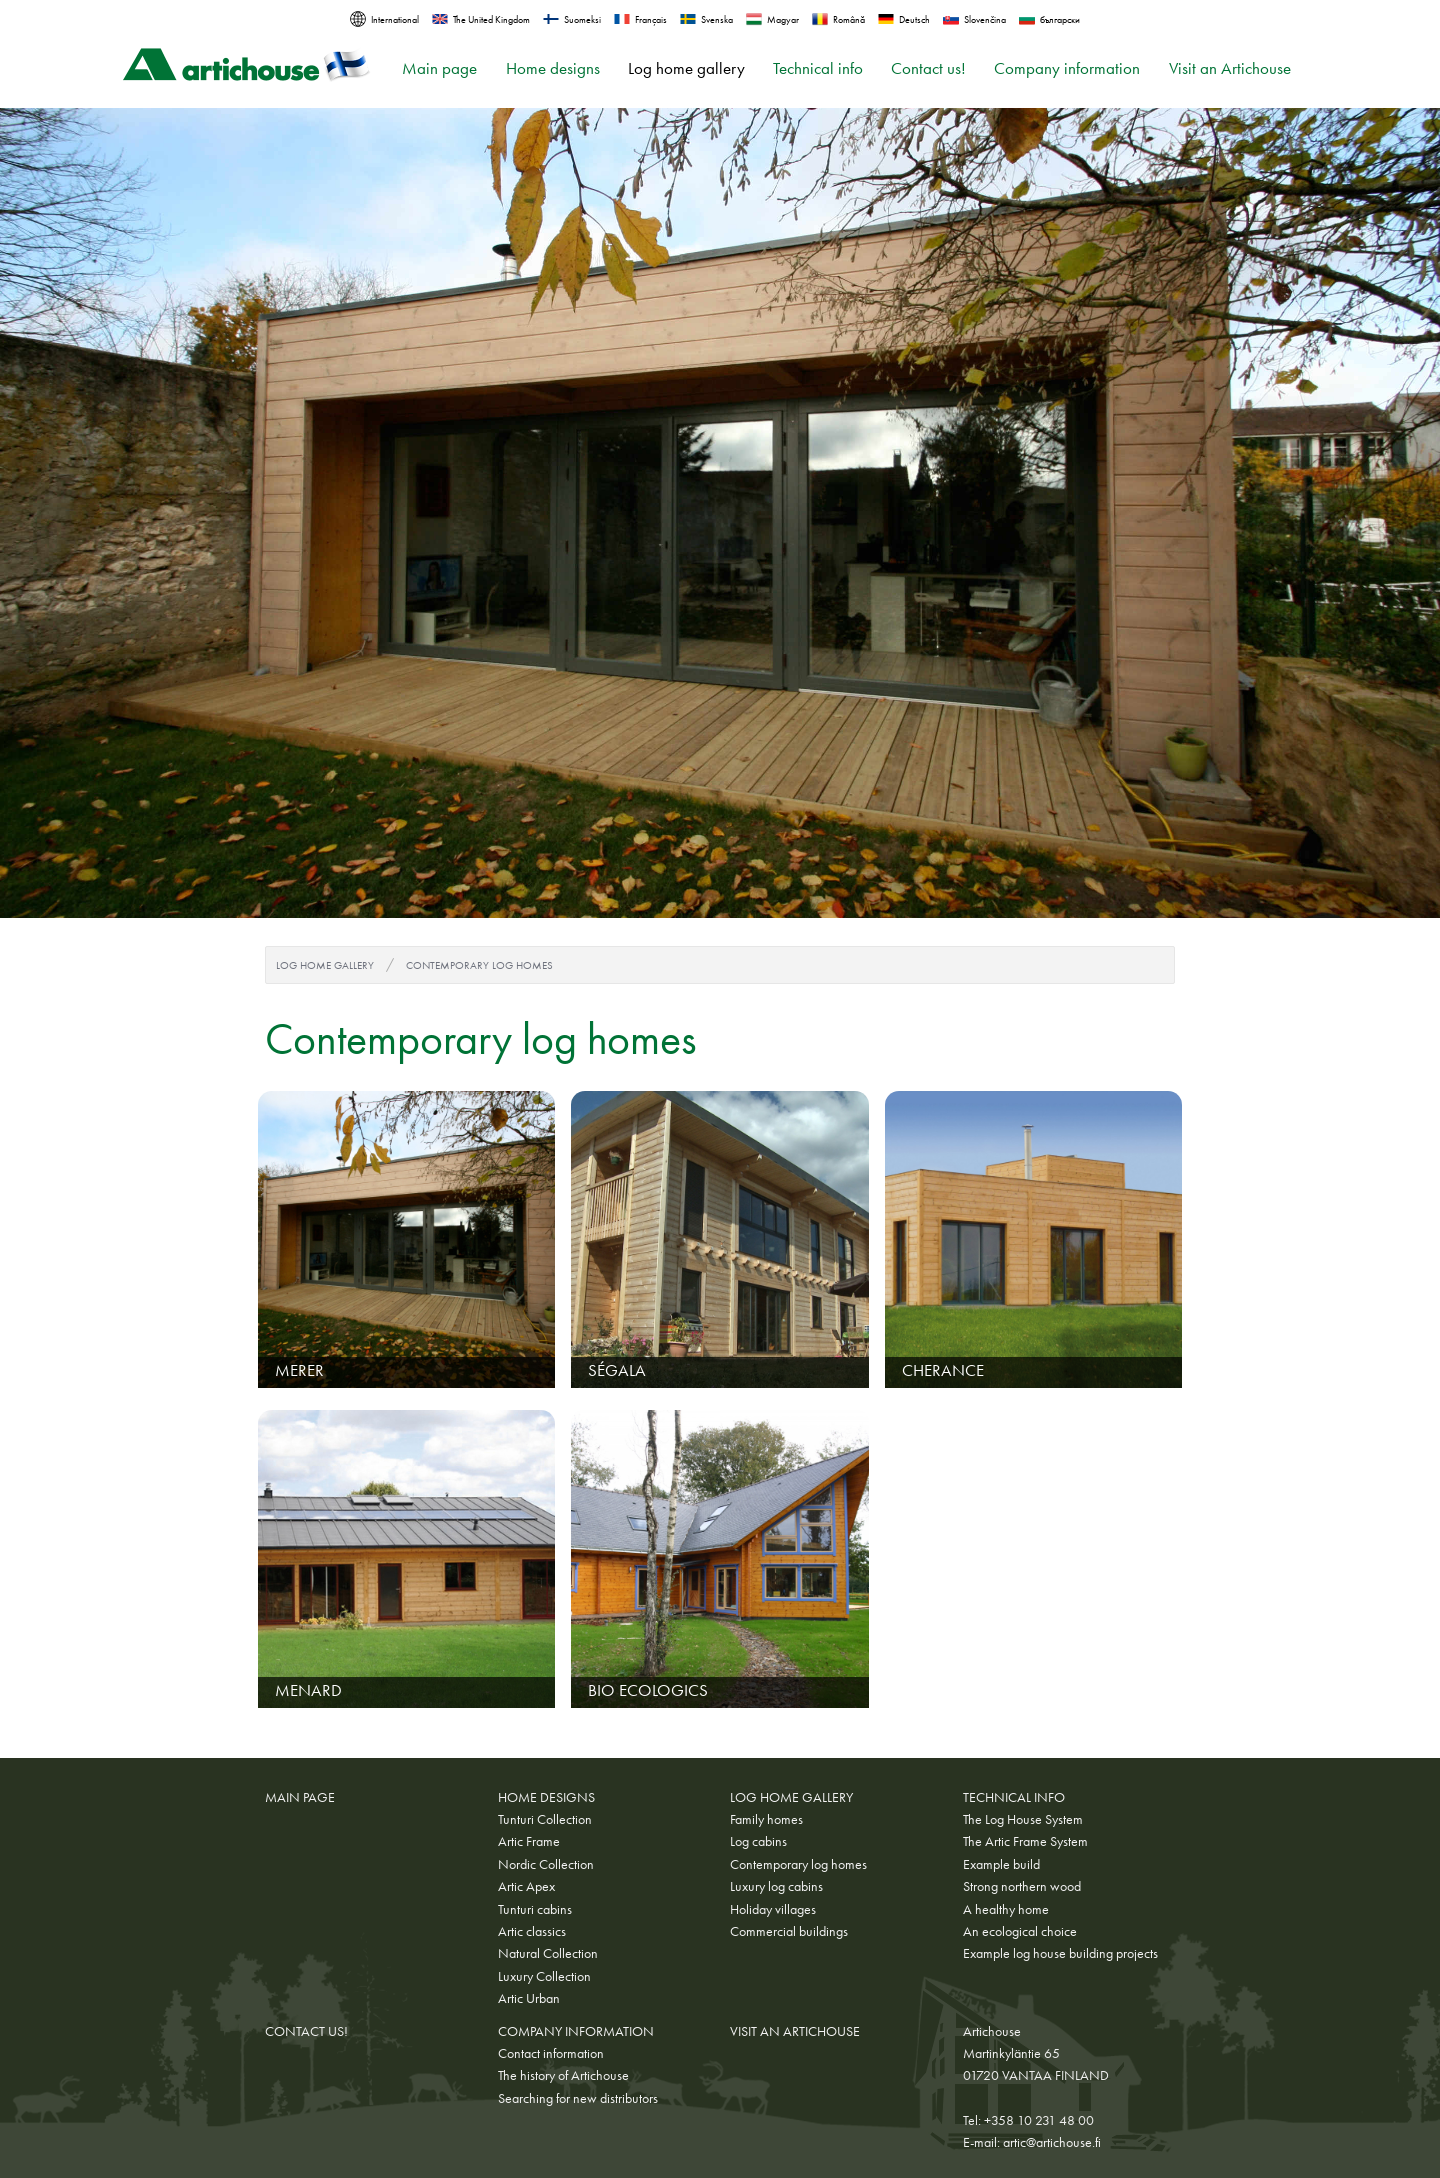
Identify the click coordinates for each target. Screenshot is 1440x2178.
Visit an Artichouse (1230, 68)
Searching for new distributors (578, 2098)
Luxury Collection (544, 1976)
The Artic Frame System (1025, 1841)
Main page (439, 68)
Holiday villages (773, 1909)
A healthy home (1006, 1909)
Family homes (766, 1819)
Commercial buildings (789, 1931)
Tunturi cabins (535, 1909)
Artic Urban (529, 1998)
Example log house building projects (1060, 1953)
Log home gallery (686, 68)
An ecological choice (1020, 1931)
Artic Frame (529, 1841)
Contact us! (928, 68)
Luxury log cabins (776, 1886)
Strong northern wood (1022, 1886)
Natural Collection (548, 1953)
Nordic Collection (546, 1864)
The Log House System (1023, 1819)
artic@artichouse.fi (1052, 2142)
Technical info (818, 68)
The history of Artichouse (563, 2075)
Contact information (551, 2053)
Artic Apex (526, 1886)
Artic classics (532, 1931)
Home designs (553, 68)
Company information (1067, 68)
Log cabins (758, 1841)
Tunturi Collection (545, 1819)
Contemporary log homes (479, 965)
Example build (1001, 1864)
